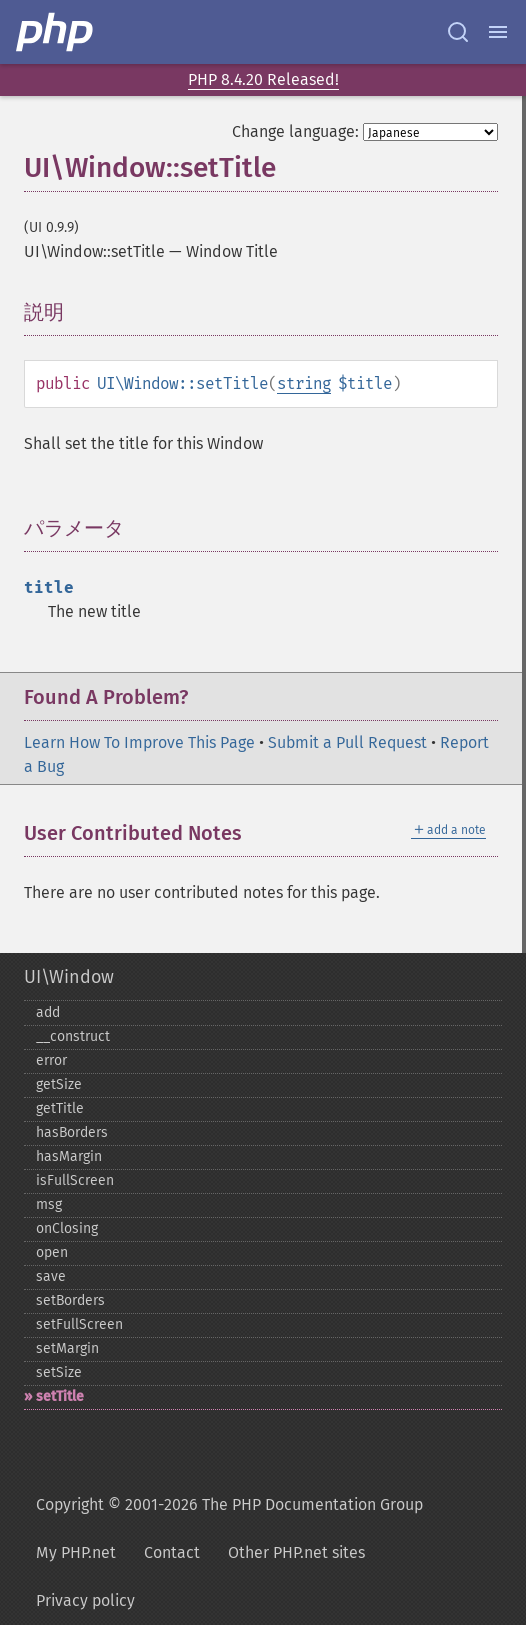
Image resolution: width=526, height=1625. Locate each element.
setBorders (70, 1300)
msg (49, 1204)
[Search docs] (458, 32)
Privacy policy (85, 1600)
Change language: (295, 131)
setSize (59, 1372)
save (51, 1276)
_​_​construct (73, 1036)
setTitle (60, 1396)
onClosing (67, 1228)
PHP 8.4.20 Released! (263, 79)
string (304, 383)
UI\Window (69, 977)
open (52, 1252)
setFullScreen (79, 1324)
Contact (172, 1552)
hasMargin (69, 1156)
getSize (59, 1084)
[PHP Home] (56, 32)
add (48, 1012)
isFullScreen (75, 1180)
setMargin (67, 1348)
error (51, 1060)
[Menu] (498, 32)
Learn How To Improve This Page (139, 742)
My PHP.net (76, 1552)
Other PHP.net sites (296, 1552)
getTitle (60, 1108)
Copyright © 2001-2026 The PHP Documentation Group (229, 1504)
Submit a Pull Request (347, 742)
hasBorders (72, 1132)
